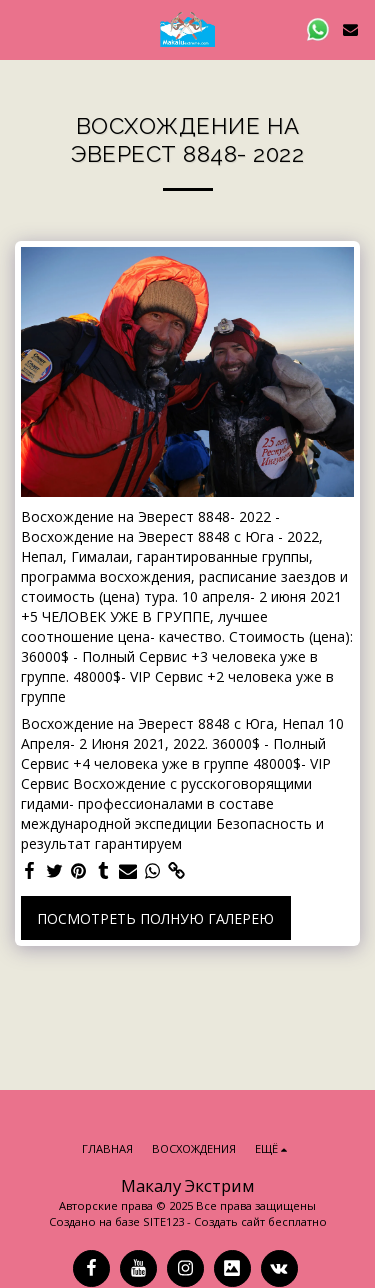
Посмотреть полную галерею (155, 918)
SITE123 (163, 1221)
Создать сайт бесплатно (260, 1221)
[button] (22, 28)
